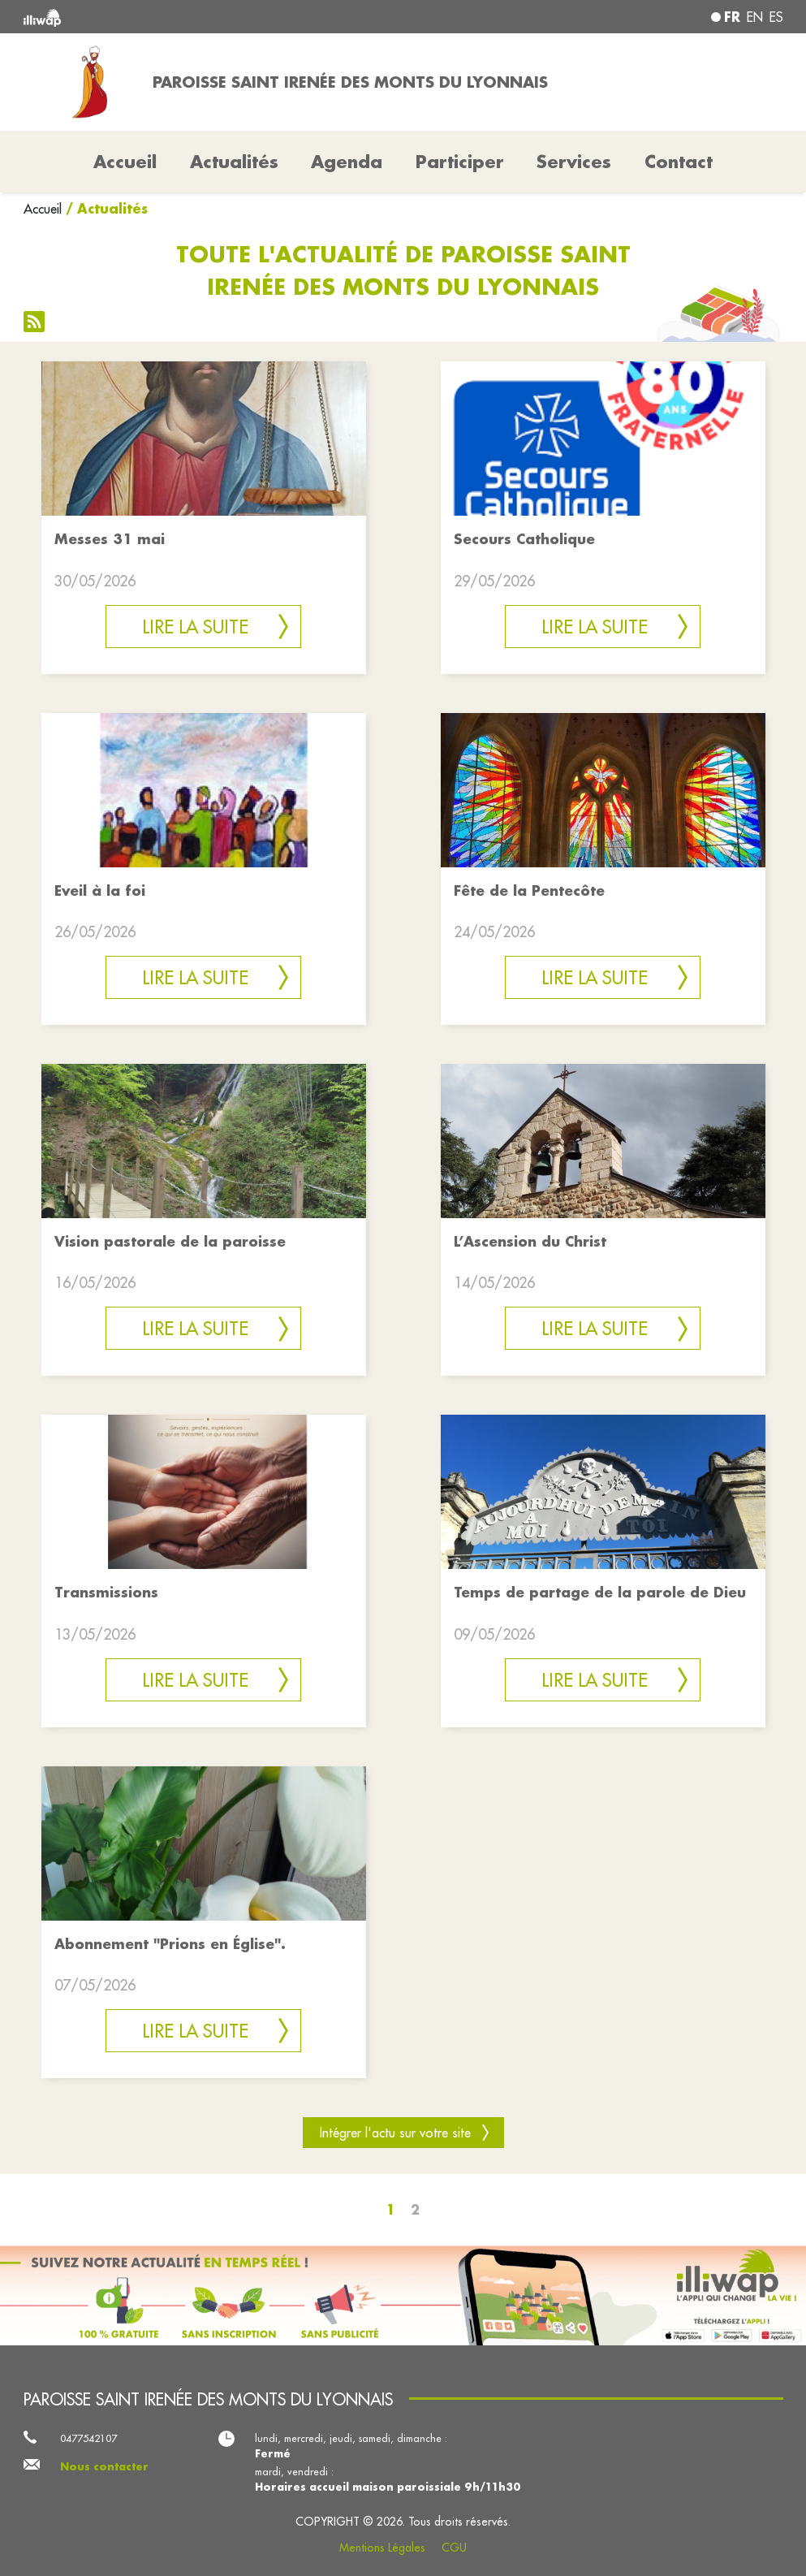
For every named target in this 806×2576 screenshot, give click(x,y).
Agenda (346, 161)
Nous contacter (104, 2466)
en (755, 17)
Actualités (234, 161)
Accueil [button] (125, 161)
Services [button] (574, 161)
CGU (454, 2547)
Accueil (43, 209)
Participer (460, 161)
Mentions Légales (382, 2547)
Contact (678, 161)
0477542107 (88, 2437)
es (776, 17)
